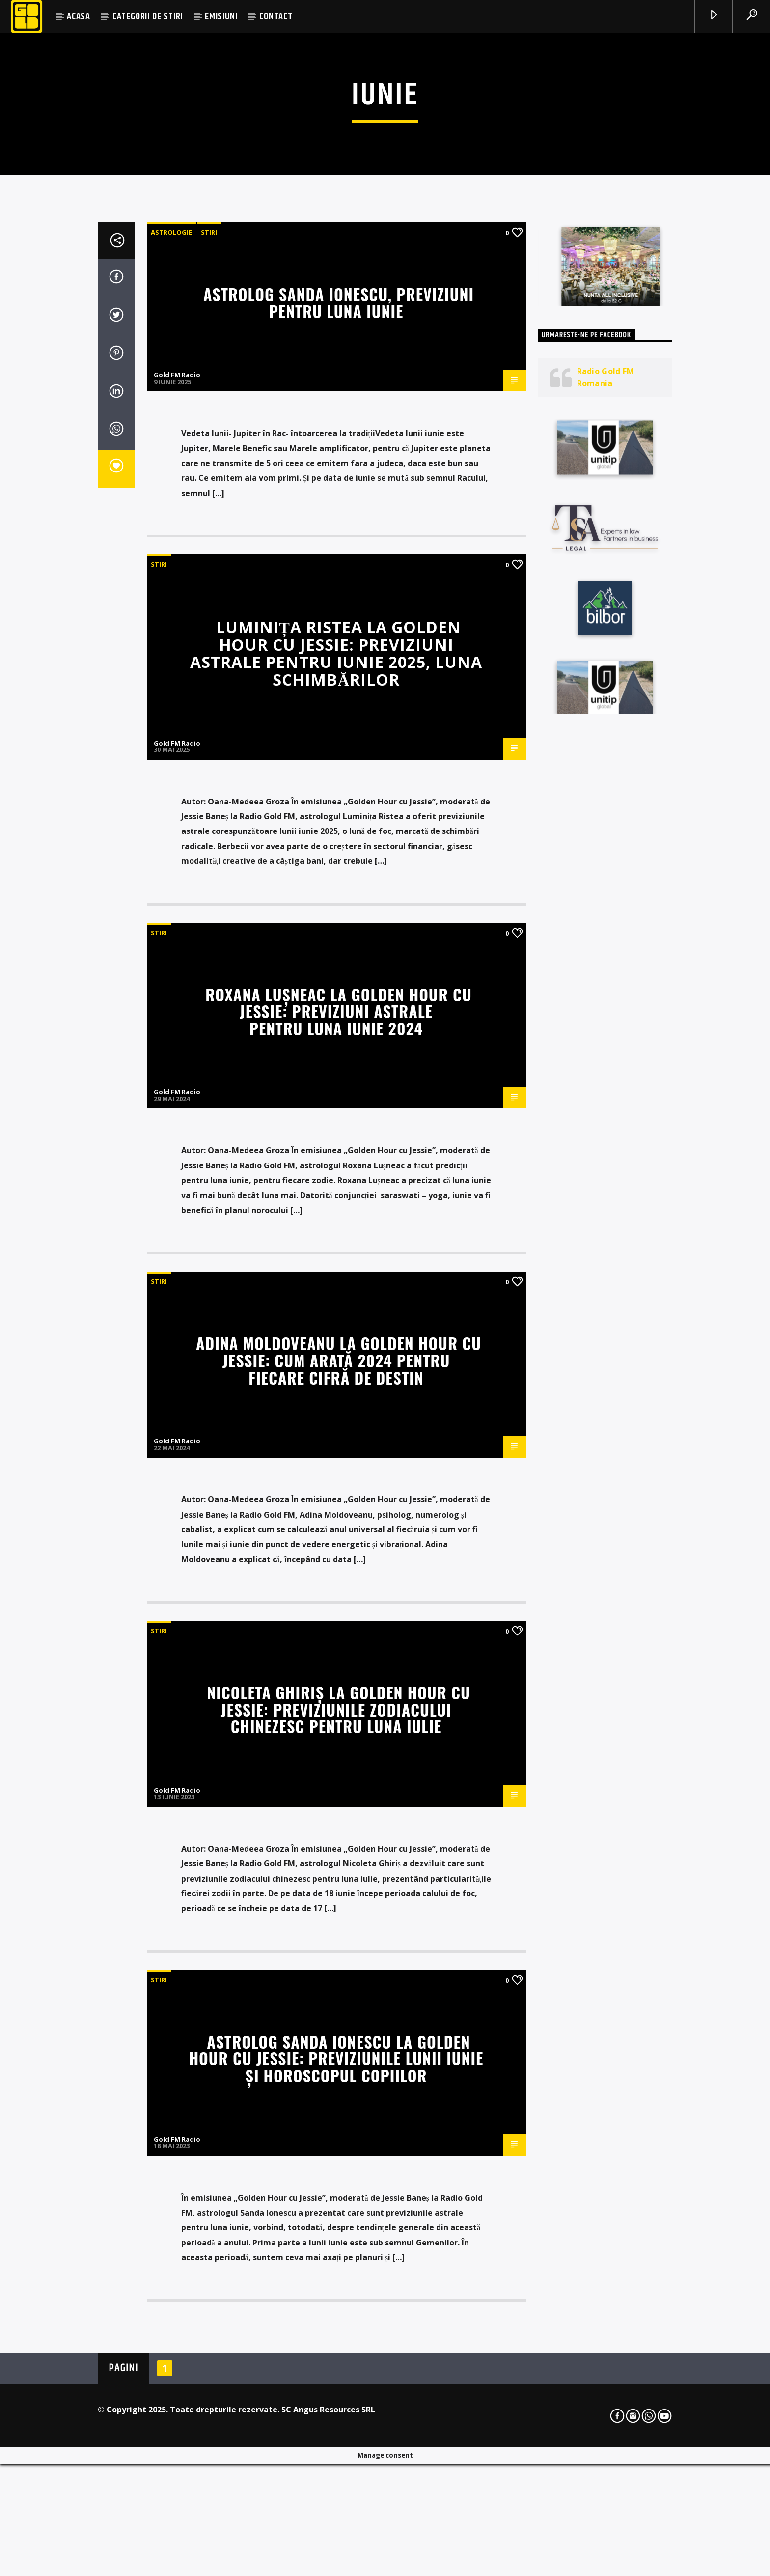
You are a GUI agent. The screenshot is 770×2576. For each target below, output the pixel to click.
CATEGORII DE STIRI (147, 16)
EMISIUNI (221, 16)
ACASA (78, 16)
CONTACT (276, 16)
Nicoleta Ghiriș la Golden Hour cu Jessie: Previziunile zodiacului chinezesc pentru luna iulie (338, 2214)
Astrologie (171, 737)
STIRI (209, 737)
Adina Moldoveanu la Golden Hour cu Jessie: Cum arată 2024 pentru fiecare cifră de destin (338, 1864)
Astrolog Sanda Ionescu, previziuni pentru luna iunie (338, 807)
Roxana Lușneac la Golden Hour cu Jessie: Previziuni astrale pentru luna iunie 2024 (338, 1515)
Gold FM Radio (177, 879)
